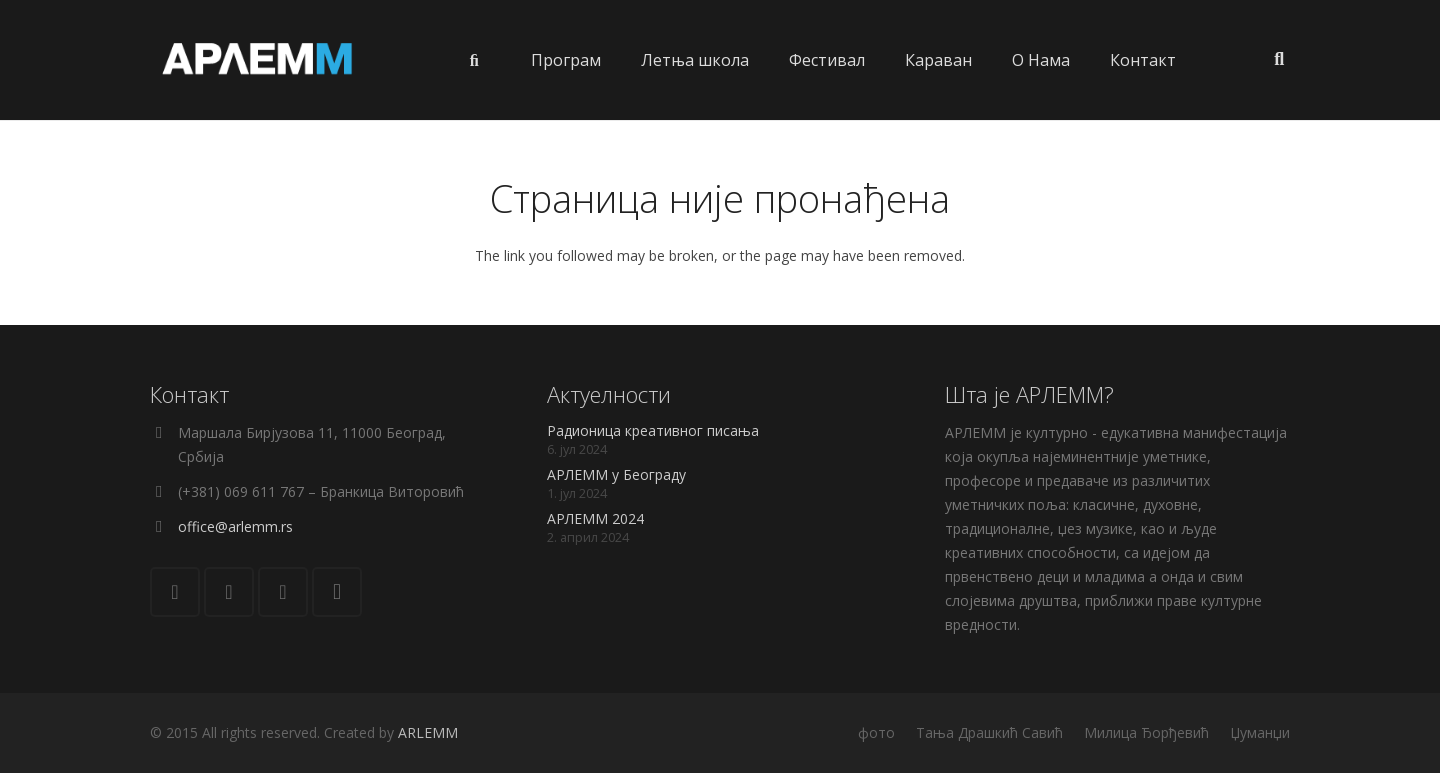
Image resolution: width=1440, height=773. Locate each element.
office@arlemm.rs (235, 526)
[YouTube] (283, 592)
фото (876, 732)
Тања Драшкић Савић (989, 732)
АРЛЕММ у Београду (616, 474)
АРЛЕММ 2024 (595, 518)
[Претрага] (1279, 59)
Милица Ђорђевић (1146, 732)
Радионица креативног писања (653, 430)
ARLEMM (428, 732)
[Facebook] (229, 592)
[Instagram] (337, 592)
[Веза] (258, 60)
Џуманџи (1260, 732)
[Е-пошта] (175, 592)
